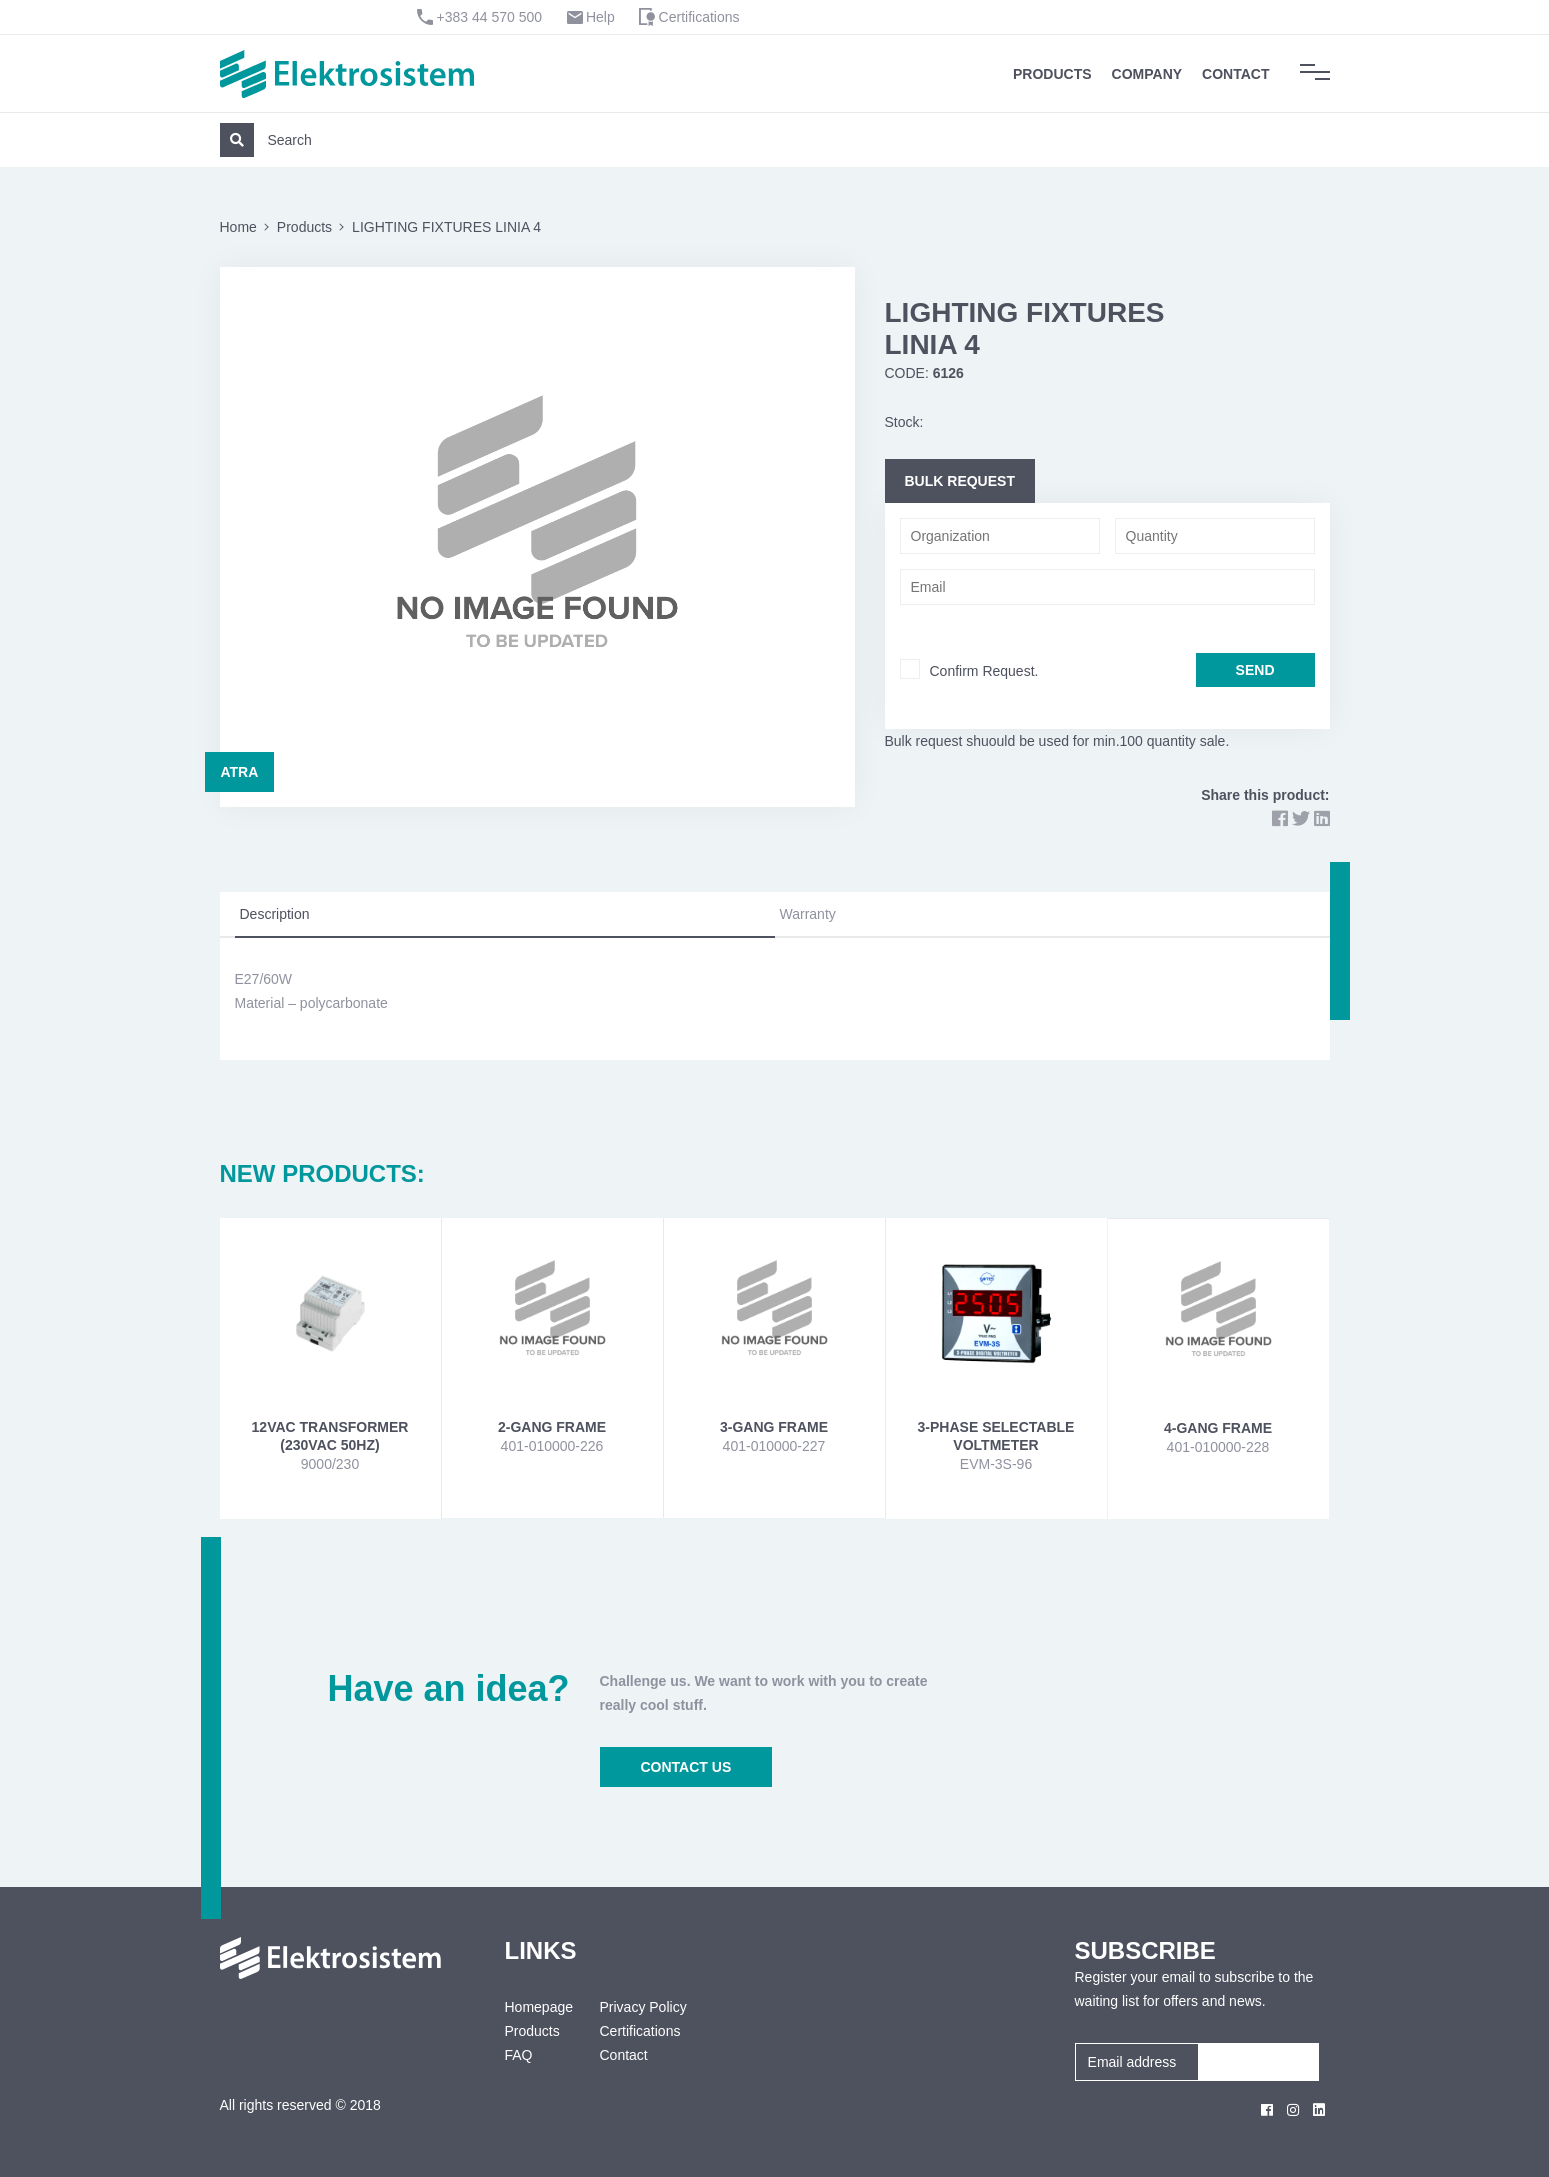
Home (238, 227)
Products (1052, 74)
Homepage (537, 2007)
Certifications (699, 17)
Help (600, 17)
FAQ (519, 2055)
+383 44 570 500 (490, 17)
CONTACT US (686, 1767)
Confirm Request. (984, 671)
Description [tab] (275, 914)
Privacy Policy (643, 2007)
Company (1147, 74)
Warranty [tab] (808, 914)
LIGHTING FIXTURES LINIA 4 (446, 227)
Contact (1235, 74)
